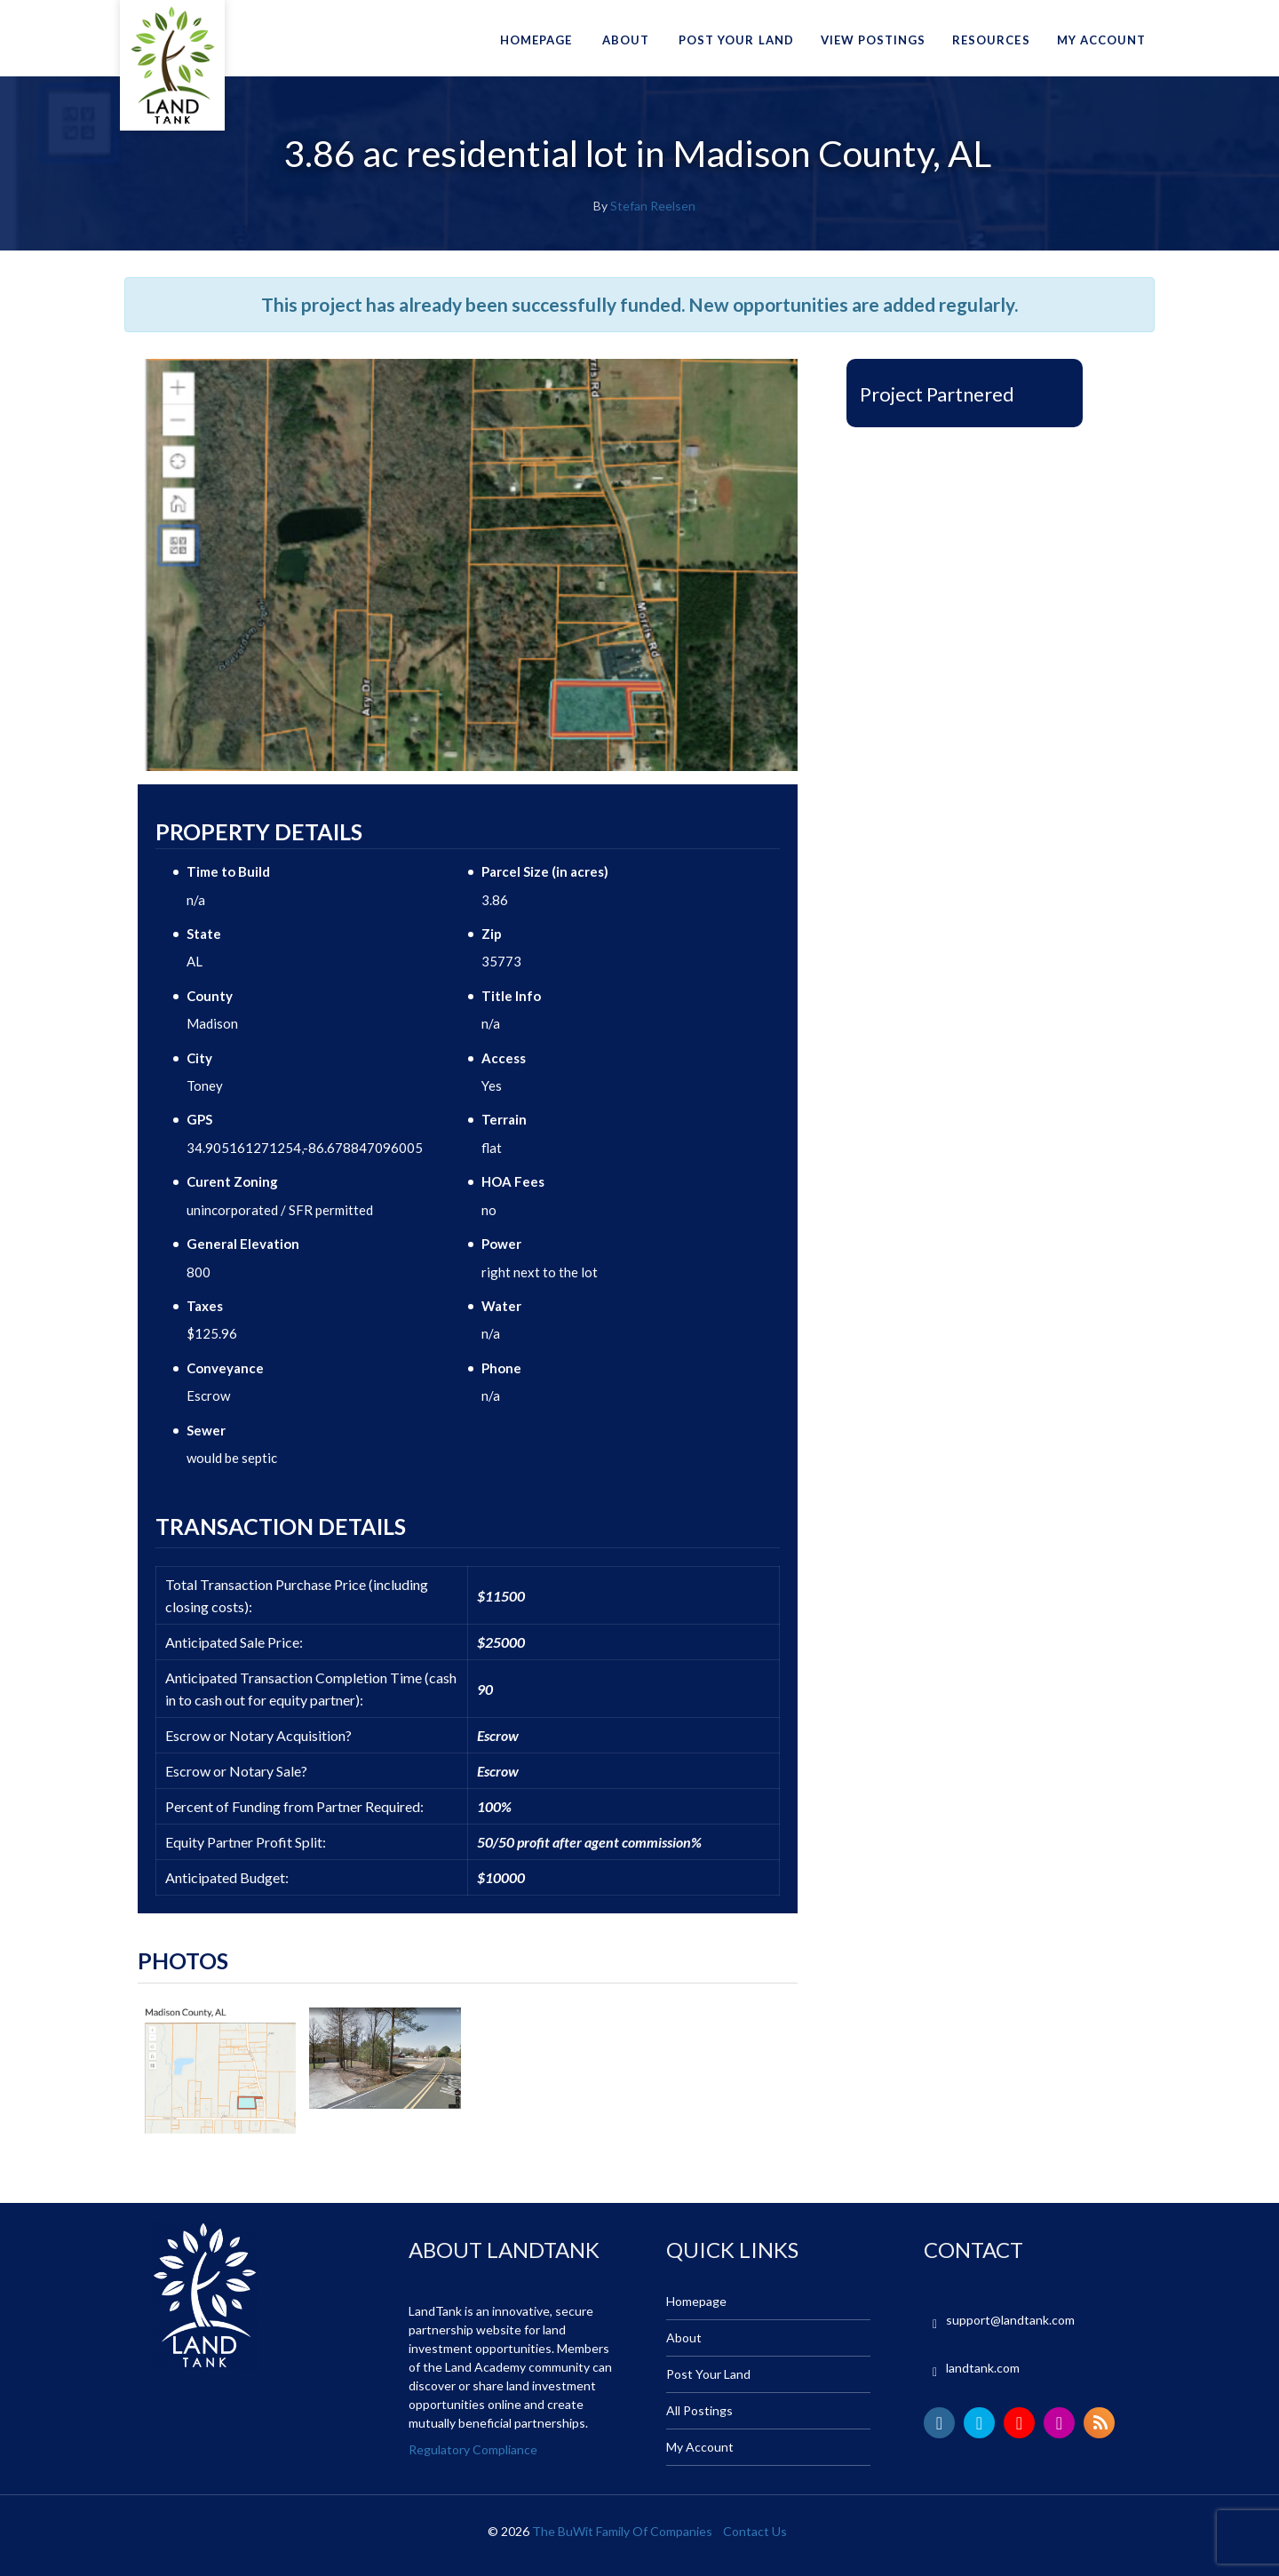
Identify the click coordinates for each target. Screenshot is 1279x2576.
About (625, 40)
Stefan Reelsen (652, 205)
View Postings (873, 40)
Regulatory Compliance (473, 2449)
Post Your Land (736, 40)
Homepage (536, 40)
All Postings (699, 2410)
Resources (990, 40)
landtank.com (983, 2367)
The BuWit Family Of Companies (622, 2531)
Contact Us (755, 2531)
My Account (1101, 40)
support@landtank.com (1010, 2319)
